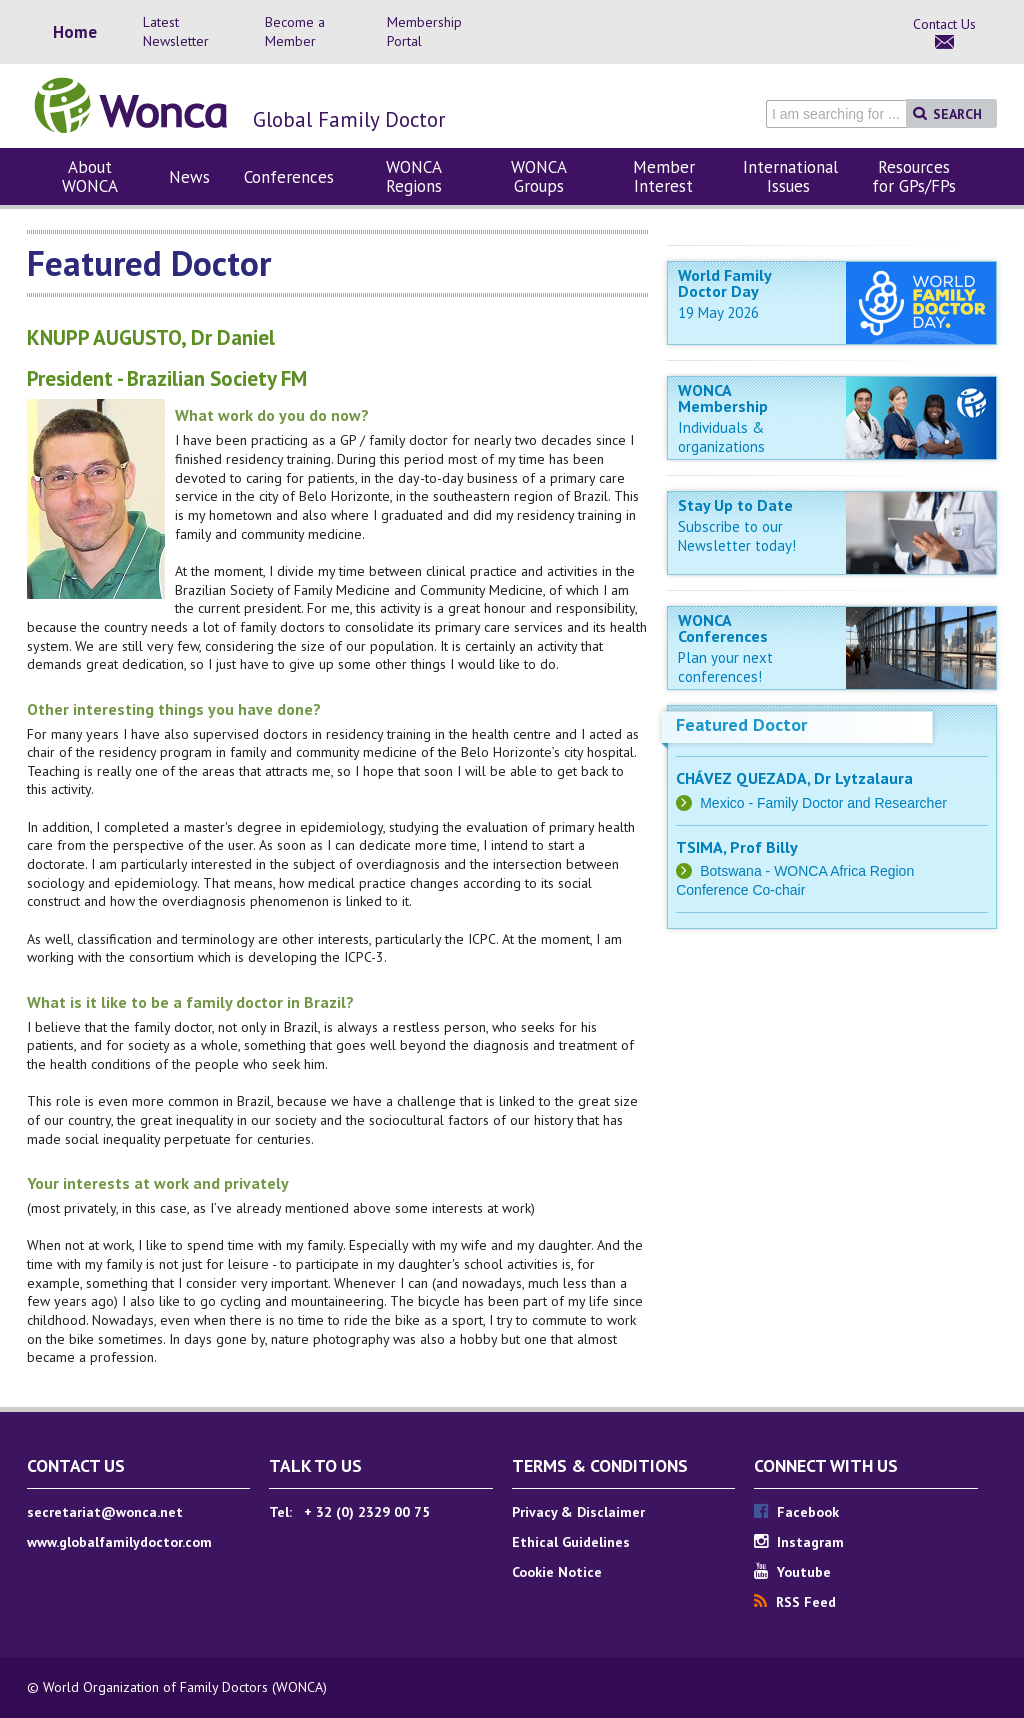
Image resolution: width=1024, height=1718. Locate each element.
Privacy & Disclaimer (578, 1512)
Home (75, 32)
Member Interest (664, 176)
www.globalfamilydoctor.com (119, 1542)
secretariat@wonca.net (105, 1512)
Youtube (792, 1572)
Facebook (796, 1512)
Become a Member (295, 31)
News (189, 177)
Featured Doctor (741, 724)
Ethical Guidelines (571, 1542)
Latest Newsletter (176, 31)
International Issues (790, 176)
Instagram (799, 1542)
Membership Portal (424, 31)
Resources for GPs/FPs (914, 176)
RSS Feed (795, 1602)
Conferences (289, 177)
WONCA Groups (539, 176)
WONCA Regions (414, 176)
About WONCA (90, 176)
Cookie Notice (557, 1572)
